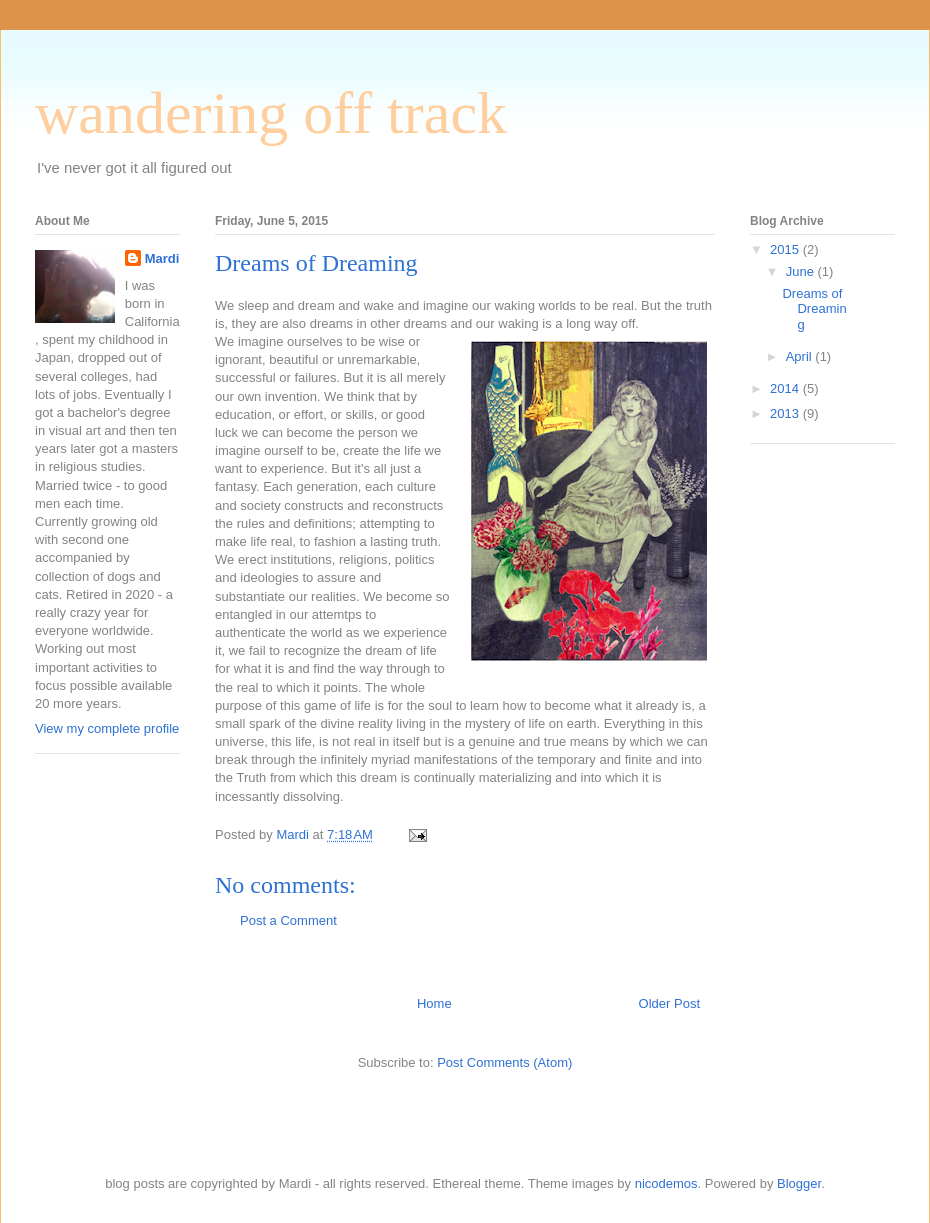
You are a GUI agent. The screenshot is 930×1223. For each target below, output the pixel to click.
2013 (786, 413)
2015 (786, 249)
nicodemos (666, 1183)
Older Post (669, 1003)
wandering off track (271, 113)
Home (434, 1003)
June (802, 271)
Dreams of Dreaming (814, 309)
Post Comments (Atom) (504, 1062)
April (801, 356)
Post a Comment (288, 920)
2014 (786, 388)
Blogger (799, 1183)
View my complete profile (107, 728)
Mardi (162, 258)
